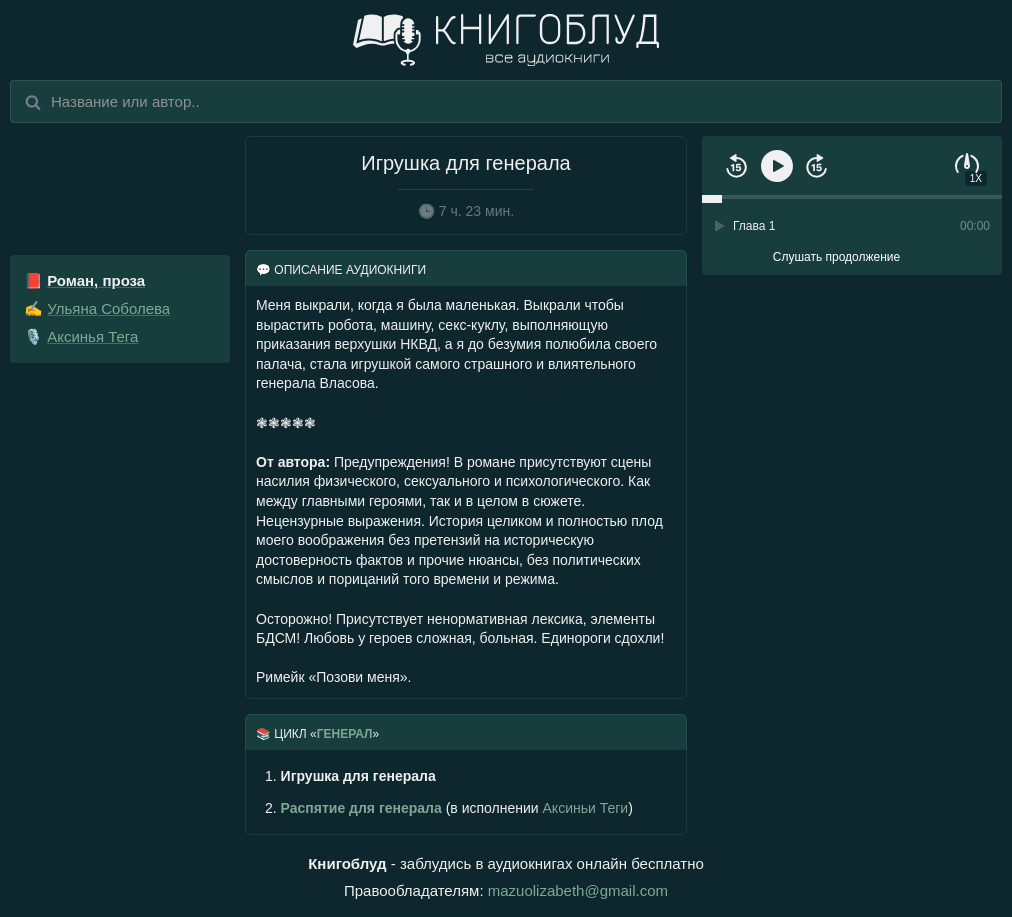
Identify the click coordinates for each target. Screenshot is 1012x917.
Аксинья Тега (92, 336)
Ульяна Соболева (108, 308)
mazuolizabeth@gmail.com (578, 890)
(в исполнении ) (449, 808)
